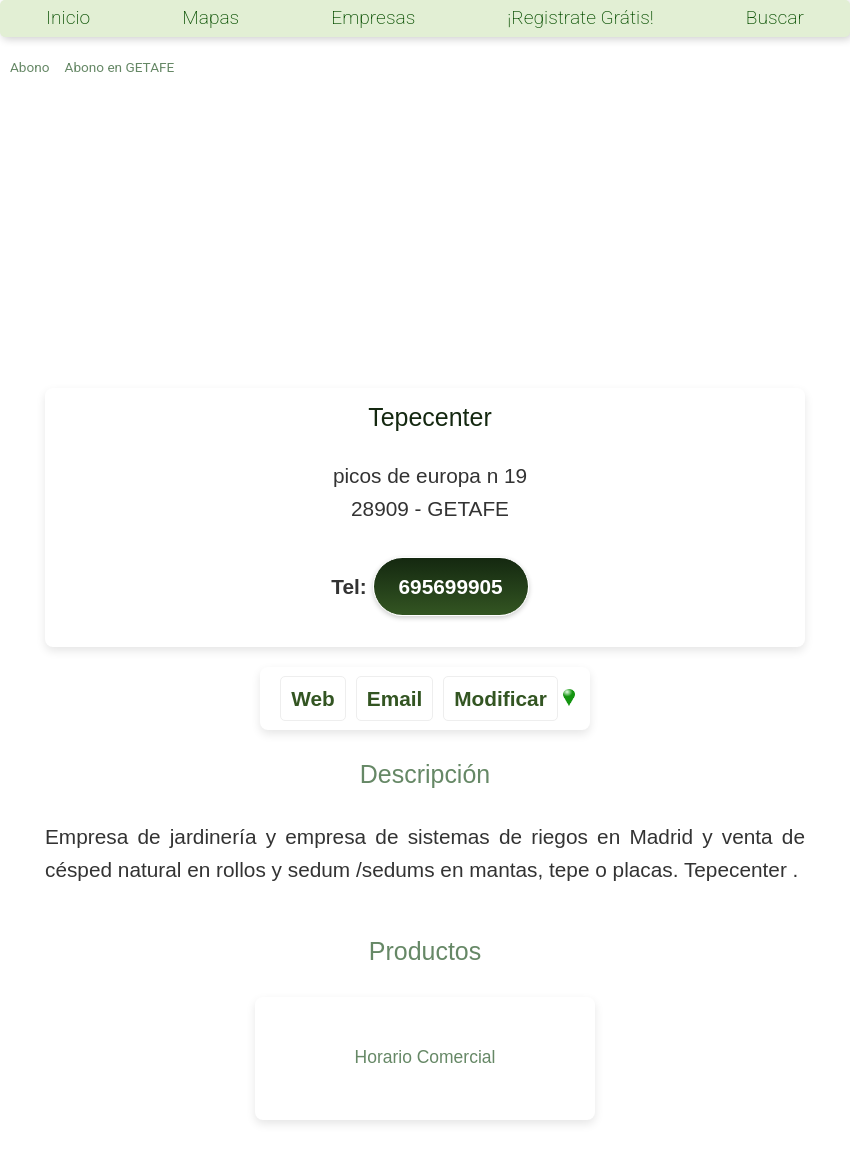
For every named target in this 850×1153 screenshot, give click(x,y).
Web (313, 698)
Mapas (210, 17)
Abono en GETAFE (120, 67)
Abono (30, 67)
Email (395, 698)
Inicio (68, 17)
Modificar (500, 698)
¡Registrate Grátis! (580, 17)
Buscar (775, 17)
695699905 (451, 586)
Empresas (373, 17)
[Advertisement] (425, 238)
